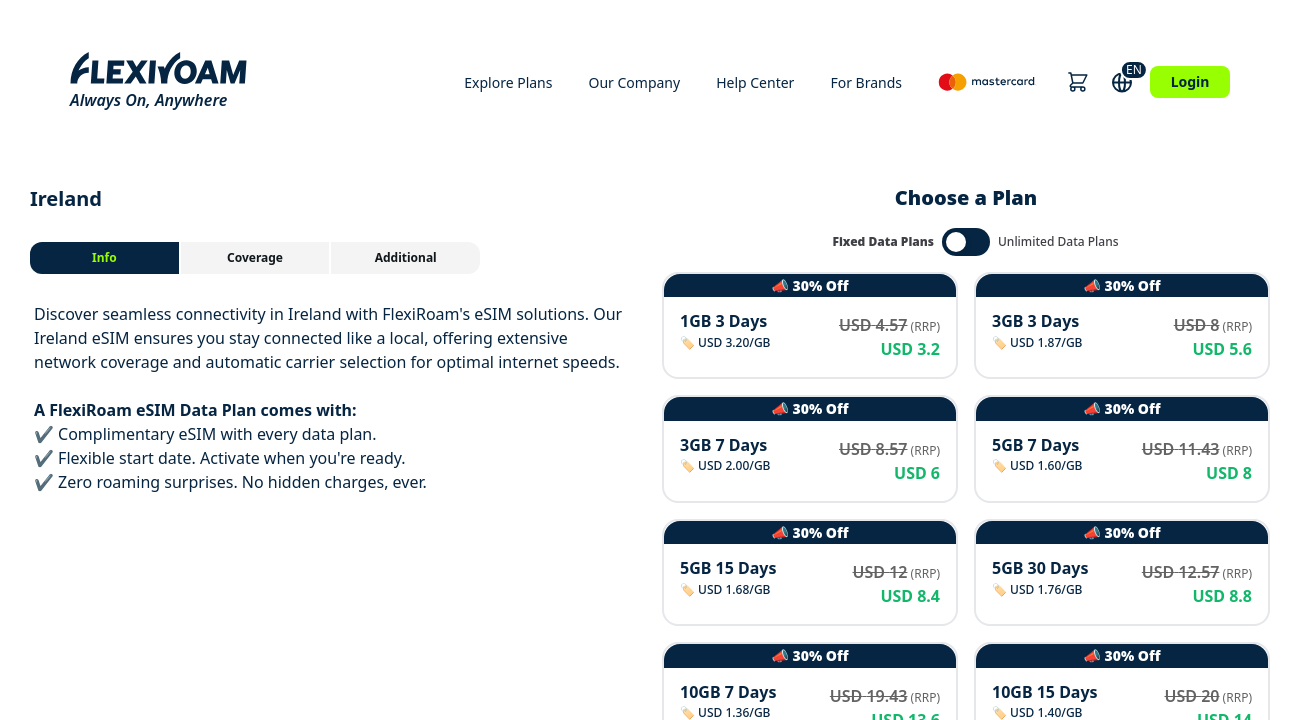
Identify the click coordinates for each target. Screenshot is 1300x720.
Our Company (634, 82)
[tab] (105, 258)
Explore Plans (508, 82)
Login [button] (1190, 81)
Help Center (755, 82)
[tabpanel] (334, 398)
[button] (1077, 82)
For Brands (866, 82)
